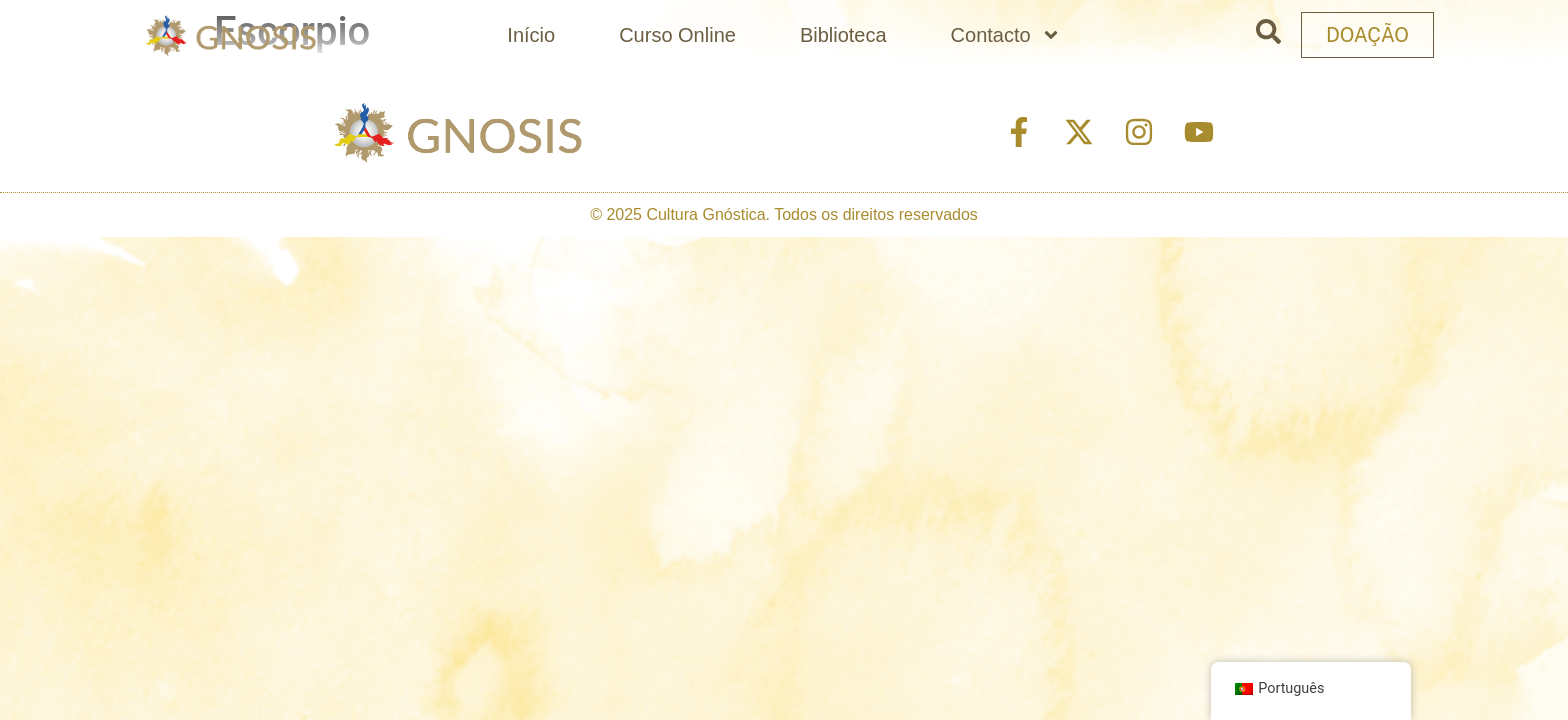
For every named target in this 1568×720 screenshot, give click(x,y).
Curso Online (677, 35)
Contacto (1006, 35)
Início (531, 35)
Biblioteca (843, 35)
